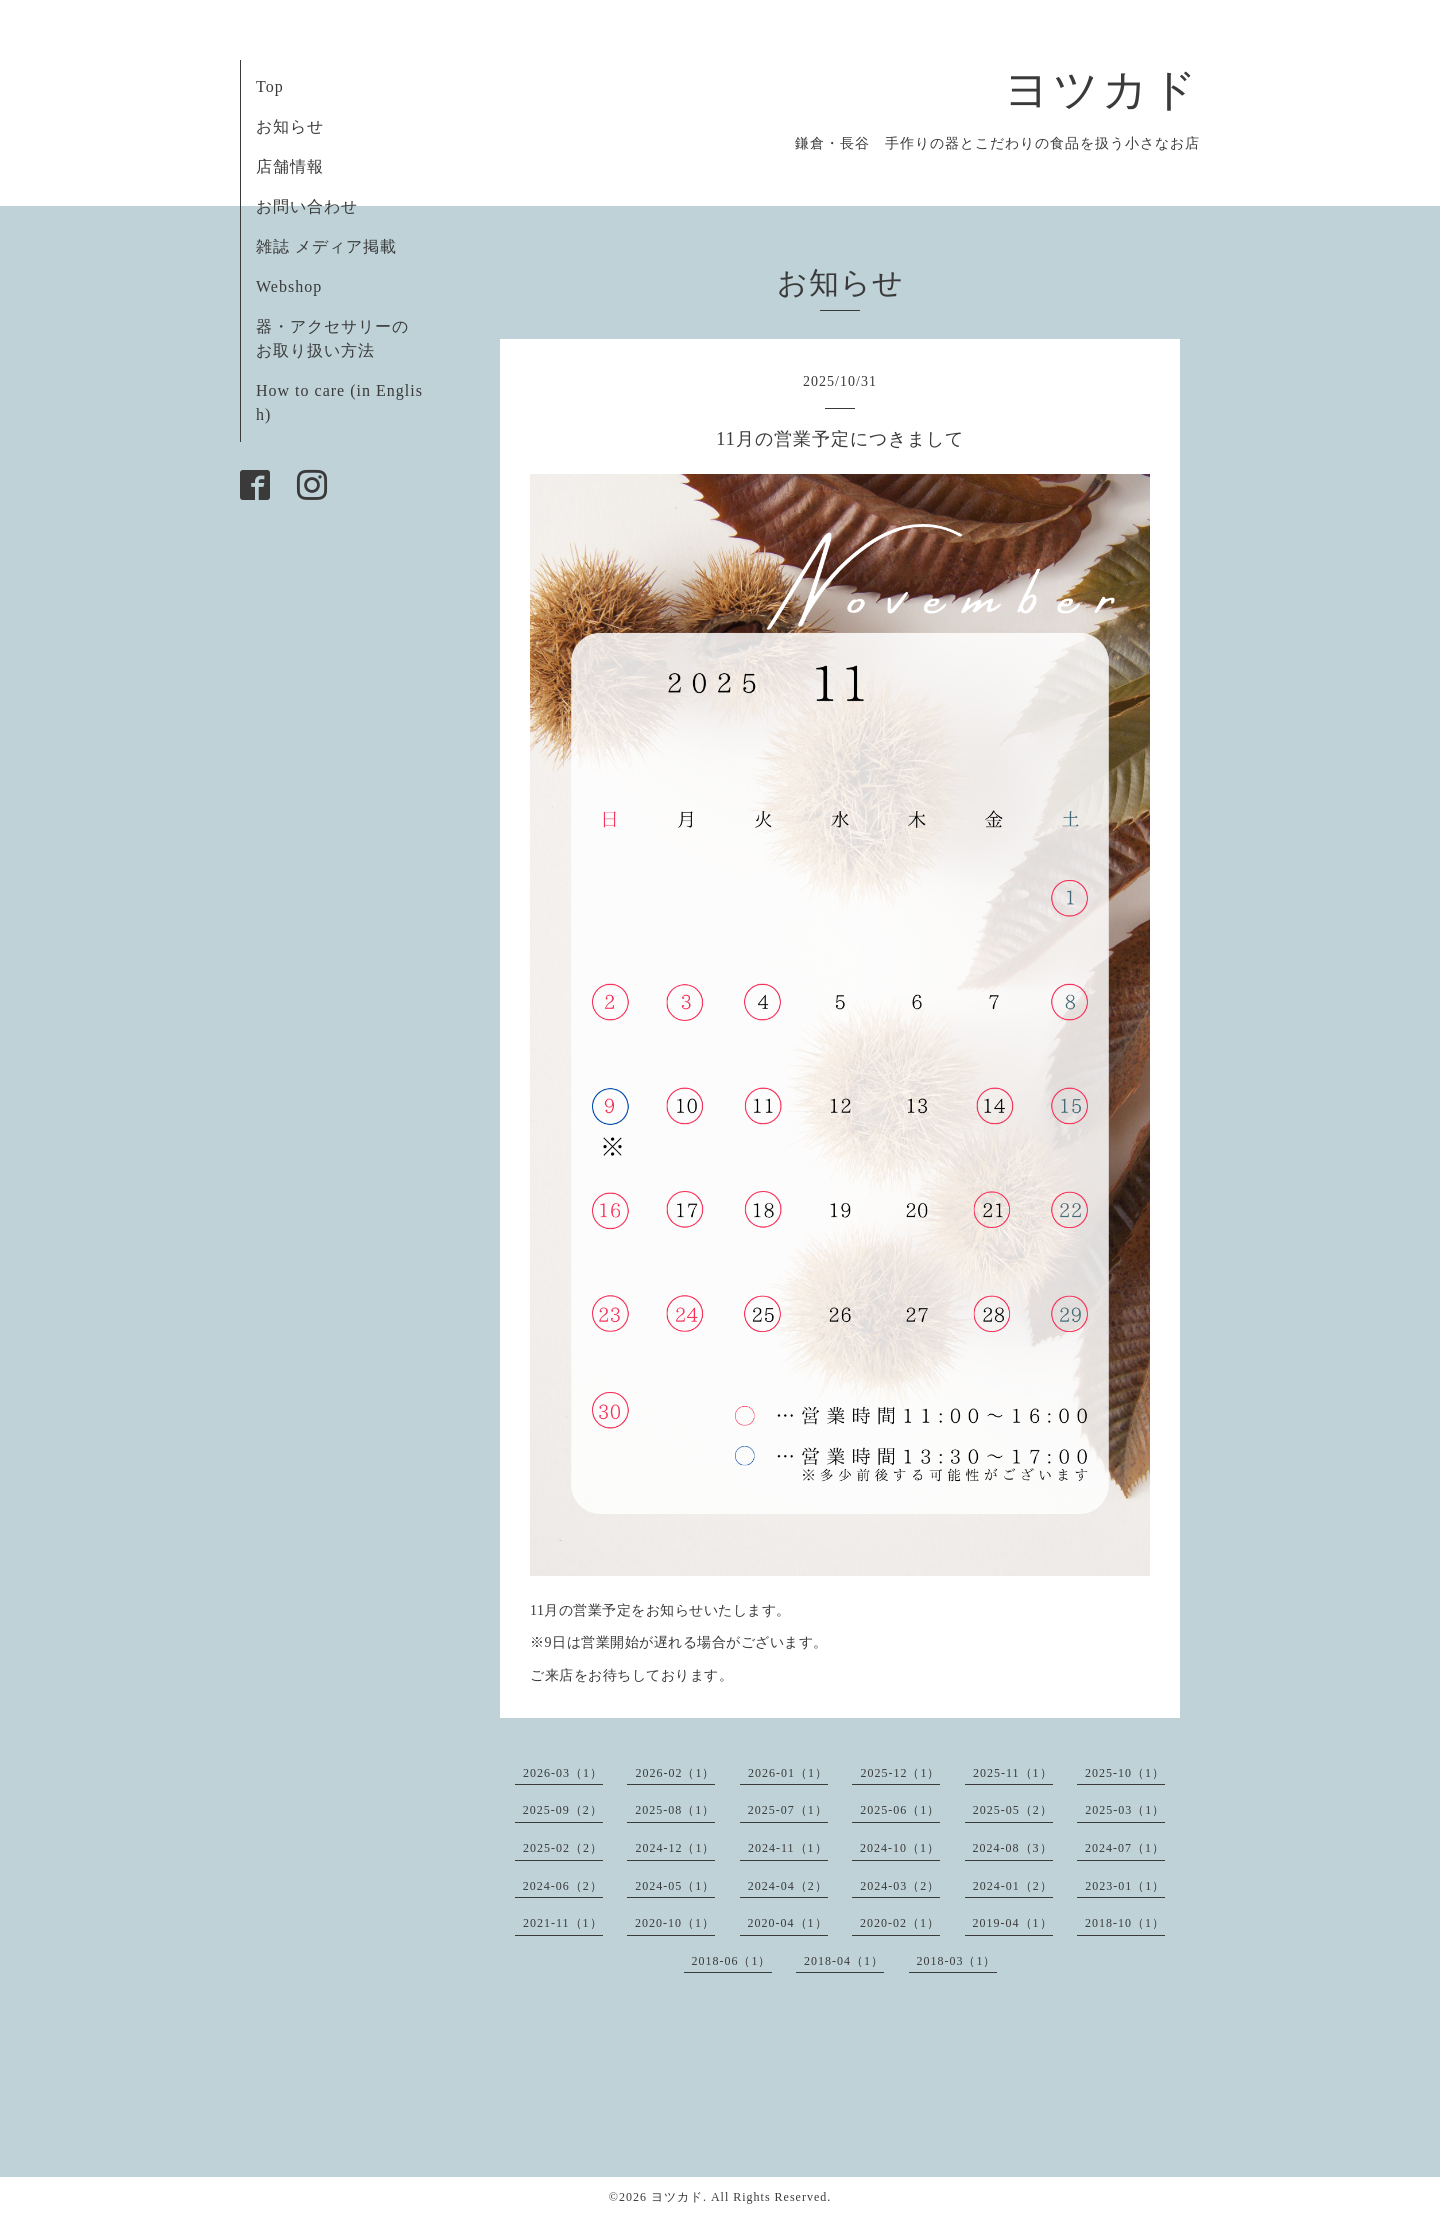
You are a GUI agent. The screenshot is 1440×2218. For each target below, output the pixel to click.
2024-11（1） (788, 1848)
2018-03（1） (957, 1961)
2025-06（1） (900, 1810)
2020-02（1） (900, 1923)
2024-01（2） (1013, 1886)
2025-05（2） (1013, 1810)
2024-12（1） (675, 1848)
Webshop (289, 286)
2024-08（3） (1013, 1848)
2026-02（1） (675, 1773)
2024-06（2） (563, 1886)
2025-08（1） (675, 1810)
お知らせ (290, 126)
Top (270, 86)
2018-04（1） (844, 1961)
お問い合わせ (307, 206)
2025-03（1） (1125, 1810)
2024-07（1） (1125, 1848)
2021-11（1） (563, 1923)
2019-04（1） (1013, 1923)
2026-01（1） (788, 1773)
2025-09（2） (563, 1810)
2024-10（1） (900, 1848)
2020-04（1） (788, 1923)
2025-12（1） (900, 1773)
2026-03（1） (563, 1773)
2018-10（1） (1125, 1923)
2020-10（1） (675, 1923)
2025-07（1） (788, 1810)
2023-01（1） (1125, 1886)
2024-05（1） (675, 1886)
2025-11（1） (1013, 1773)
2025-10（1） (1125, 1773)
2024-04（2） (788, 1886)
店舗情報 (290, 166)
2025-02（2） (563, 1848)
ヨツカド (1102, 90)
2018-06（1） (732, 1961)
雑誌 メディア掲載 (326, 246)
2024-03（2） (900, 1886)
